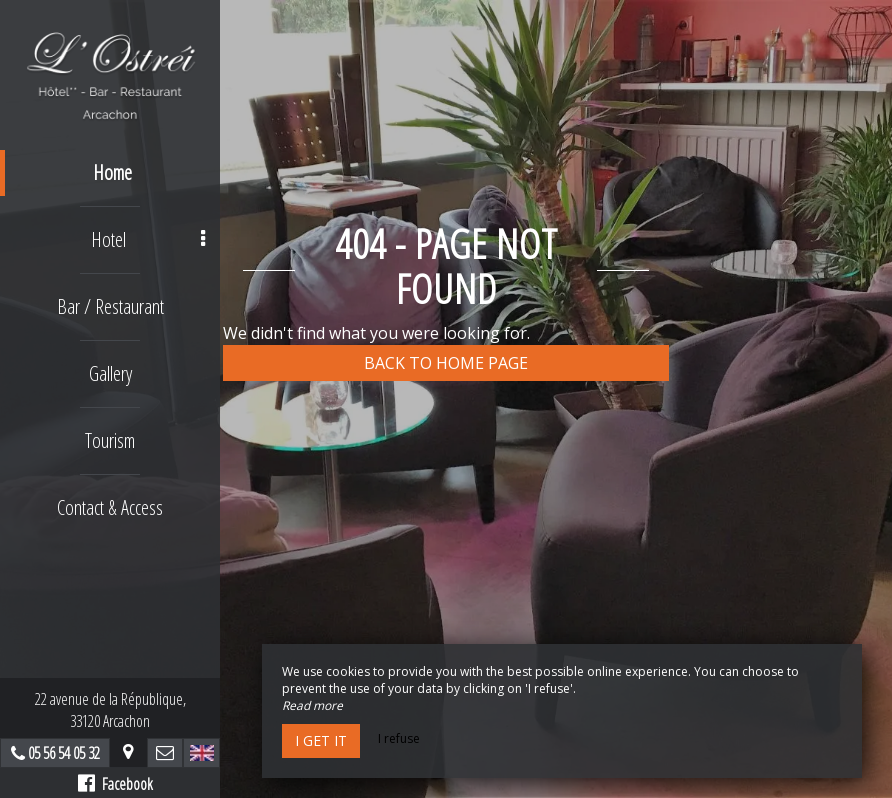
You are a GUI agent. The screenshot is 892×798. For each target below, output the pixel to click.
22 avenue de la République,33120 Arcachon (110, 710)
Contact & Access (110, 507)
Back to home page (446, 363)
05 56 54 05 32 (64, 753)
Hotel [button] (148, 239)
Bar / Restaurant (110, 306)
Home (112, 172)
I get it (321, 740)
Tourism (110, 440)
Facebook (115, 784)
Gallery (110, 373)
